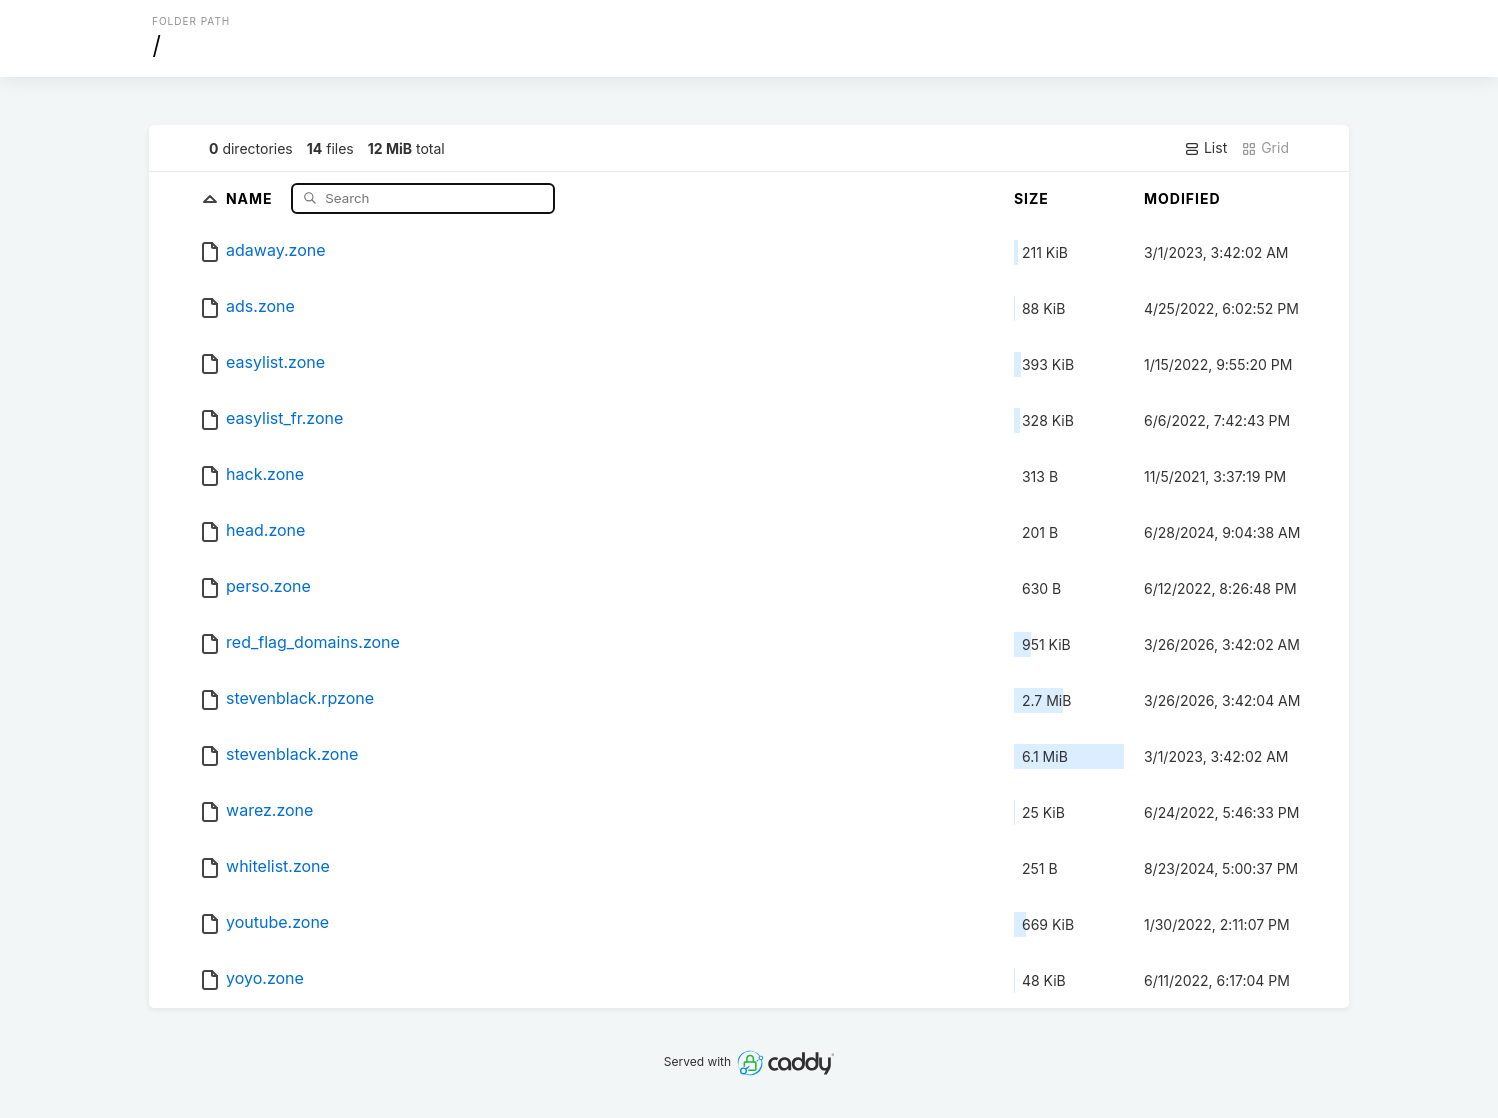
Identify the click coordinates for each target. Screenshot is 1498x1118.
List (1205, 148)
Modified (1182, 198)
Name (251, 197)
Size (1031, 198)
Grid (1265, 148)
